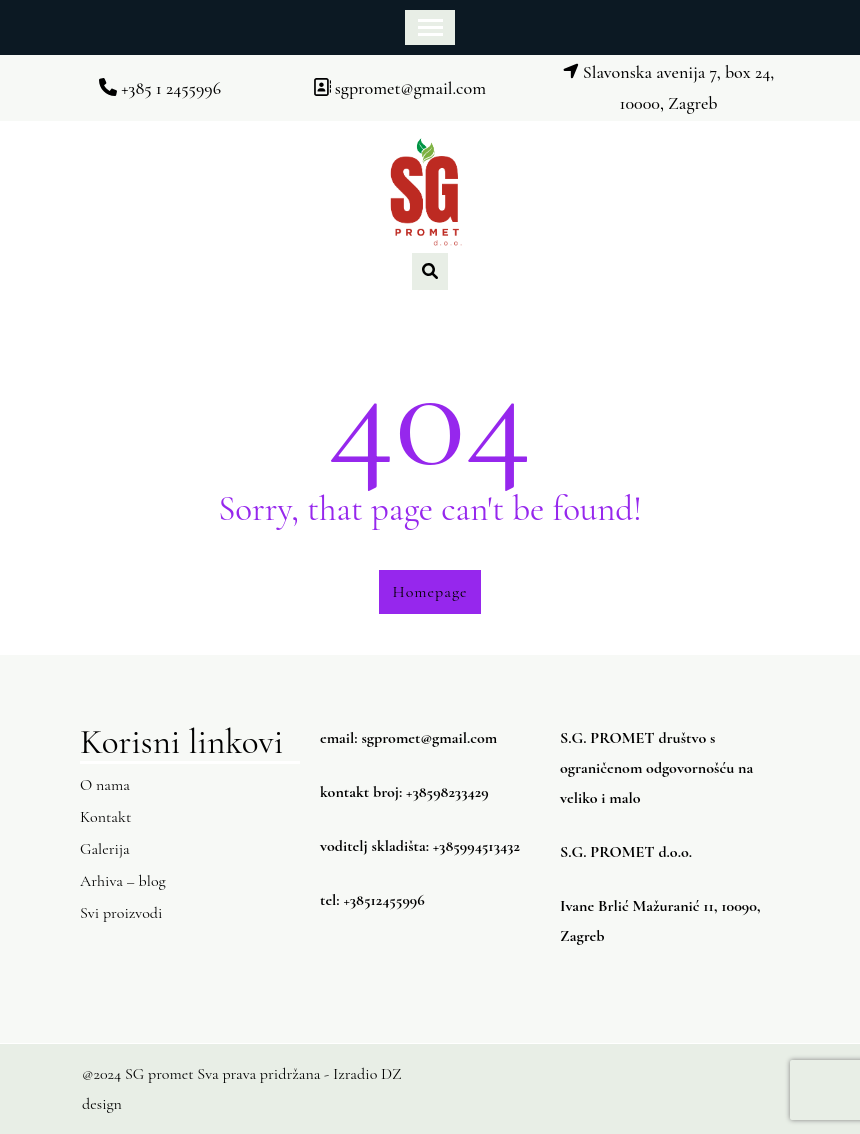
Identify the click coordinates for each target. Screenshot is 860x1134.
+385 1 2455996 (160, 88)
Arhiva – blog (123, 881)
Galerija (105, 849)
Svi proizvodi (121, 913)
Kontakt (105, 817)
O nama (105, 785)
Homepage (430, 592)
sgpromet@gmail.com (399, 88)
